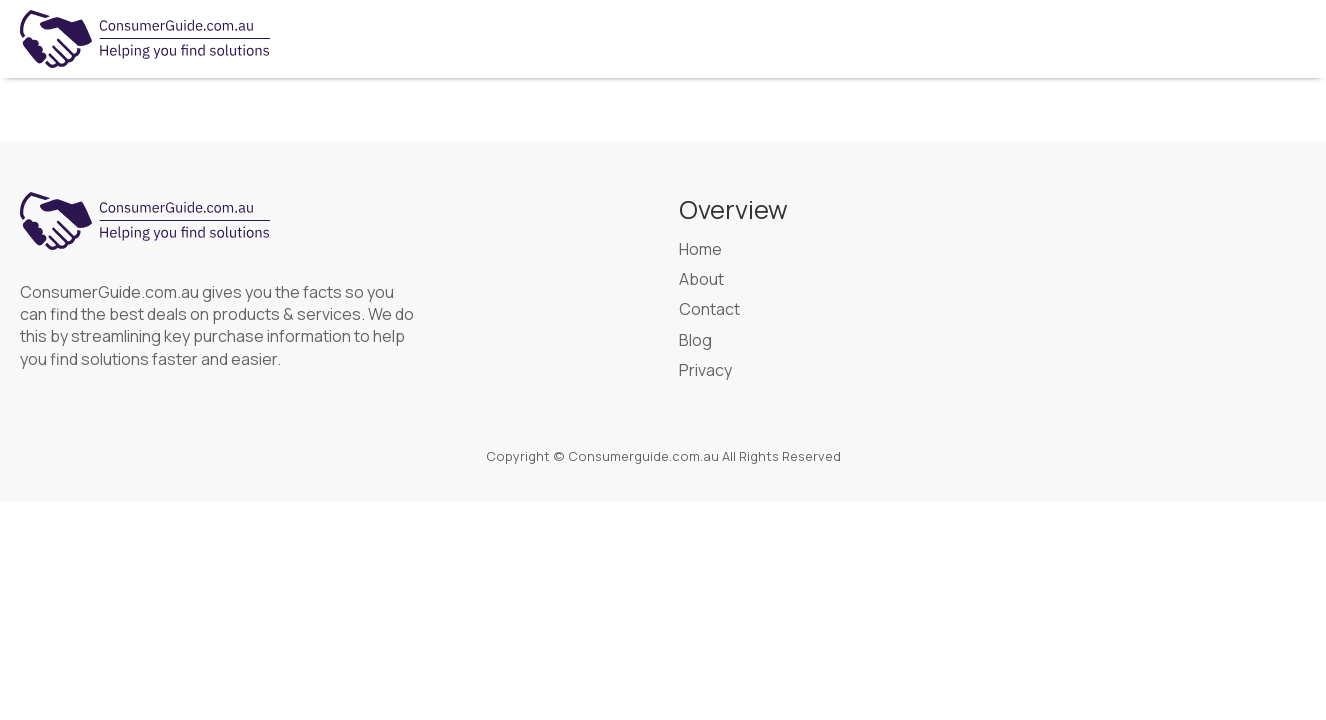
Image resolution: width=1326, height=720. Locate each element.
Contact (709, 309)
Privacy (705, 370)
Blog (695, 340)
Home (700, 249)
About (701, 279)
